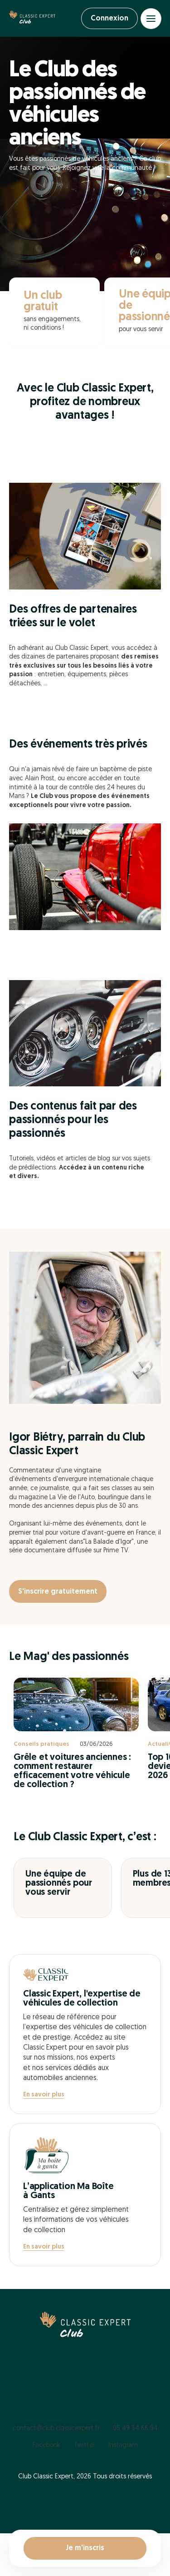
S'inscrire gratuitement (57, 1591)
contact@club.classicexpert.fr (56, 2428)
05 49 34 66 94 (135, 2428)
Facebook (46, 2445)
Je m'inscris (85, 2548)
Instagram (123, 2445)
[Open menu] (151, 19)
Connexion (109, 18)
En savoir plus (43, 2094)
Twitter (84, 2445)
